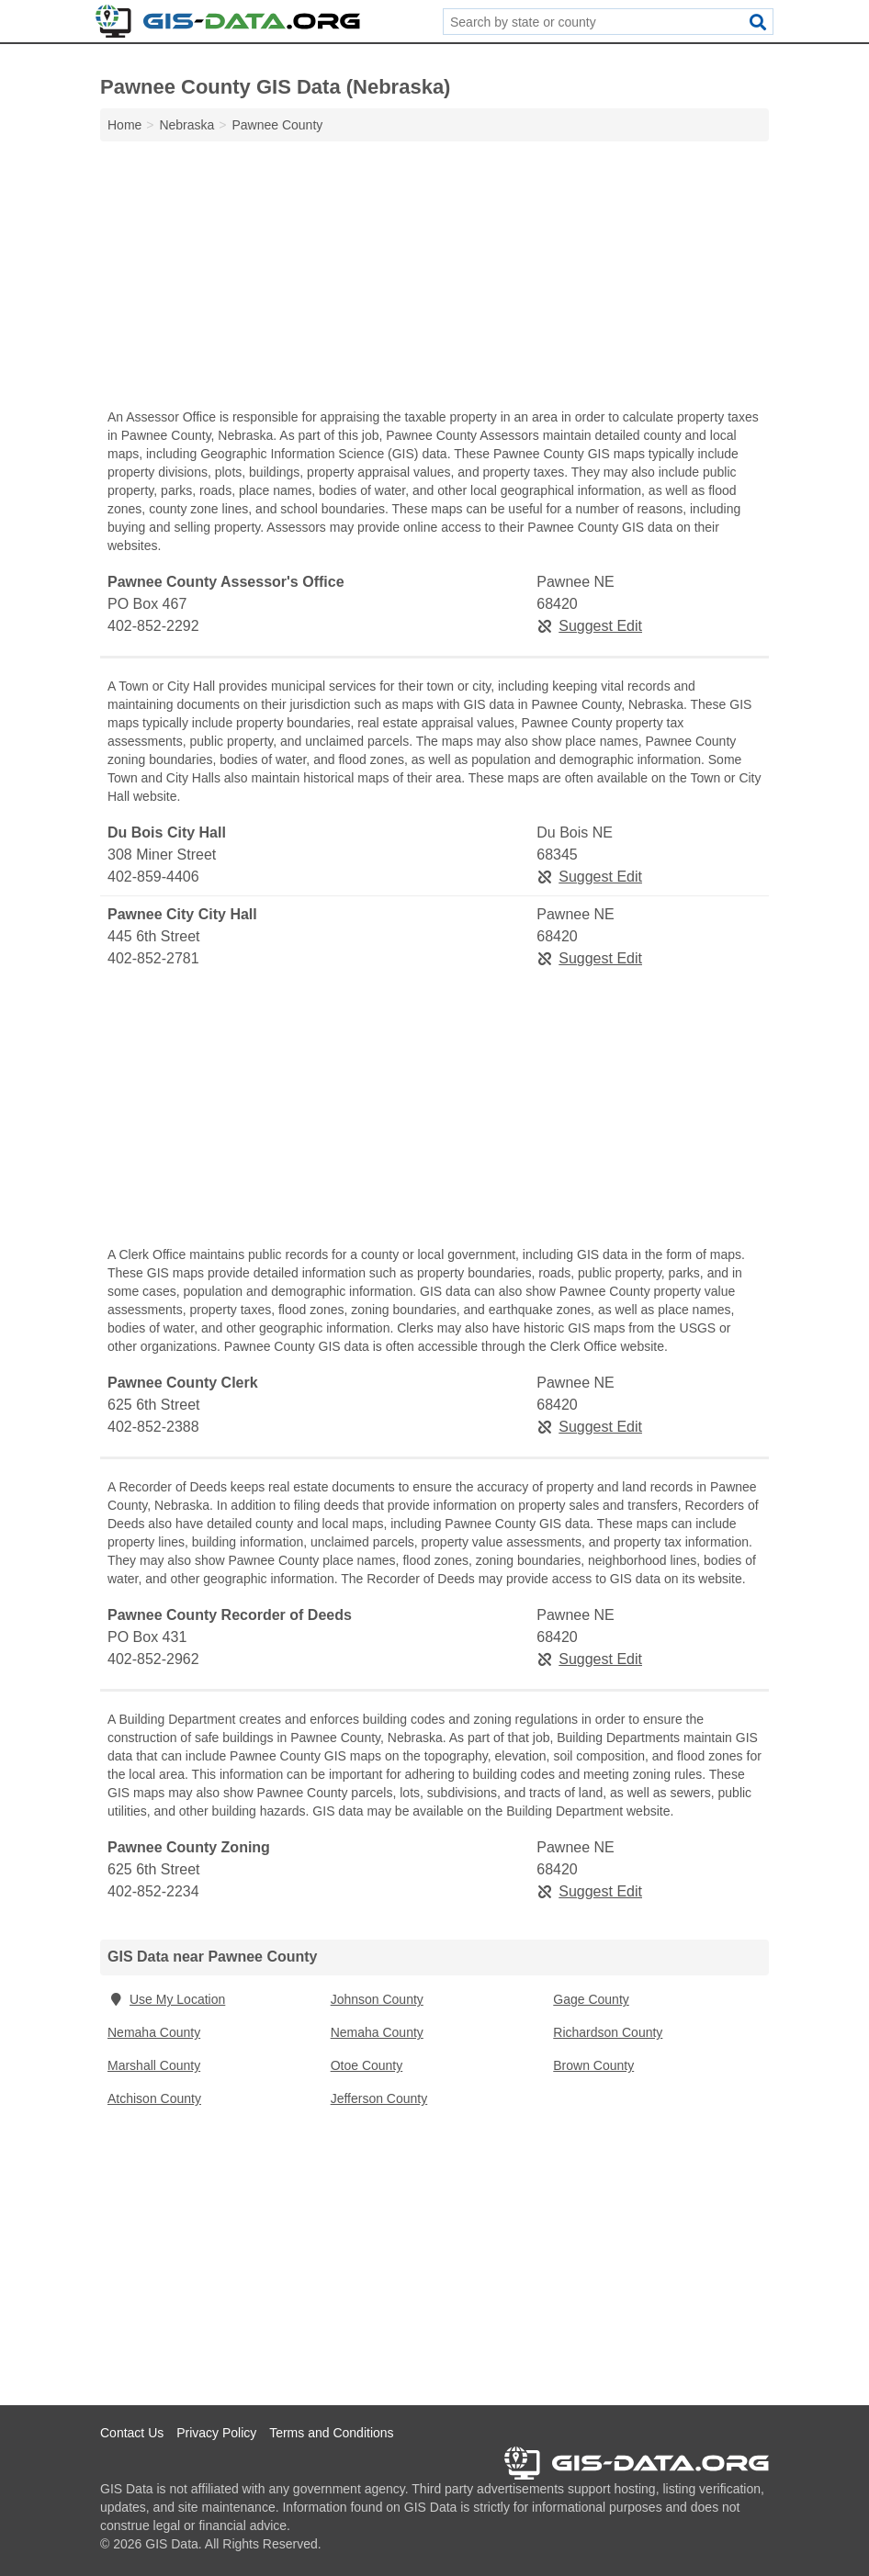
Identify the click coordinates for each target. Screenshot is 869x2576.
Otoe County (367, 2065)
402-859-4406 (153, 876)
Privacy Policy (216, 2432)
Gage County (591, 1999)
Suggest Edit (589, 626)
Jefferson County (379, 2098)
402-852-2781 (153, 958)
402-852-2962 (153, 1659)
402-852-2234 (153, 1891)
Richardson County (607, 2032)
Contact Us (132, 2432)
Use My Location (166, 1999)
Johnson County (377, 1999)
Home (124, 125)
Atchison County (154, 2098)
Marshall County (153, 2065)
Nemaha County (153, 2032)
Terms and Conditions (331, 2432)
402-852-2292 (153, 626)
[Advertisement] (434, 279)
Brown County (593, 2065)
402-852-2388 (153, 1426)
